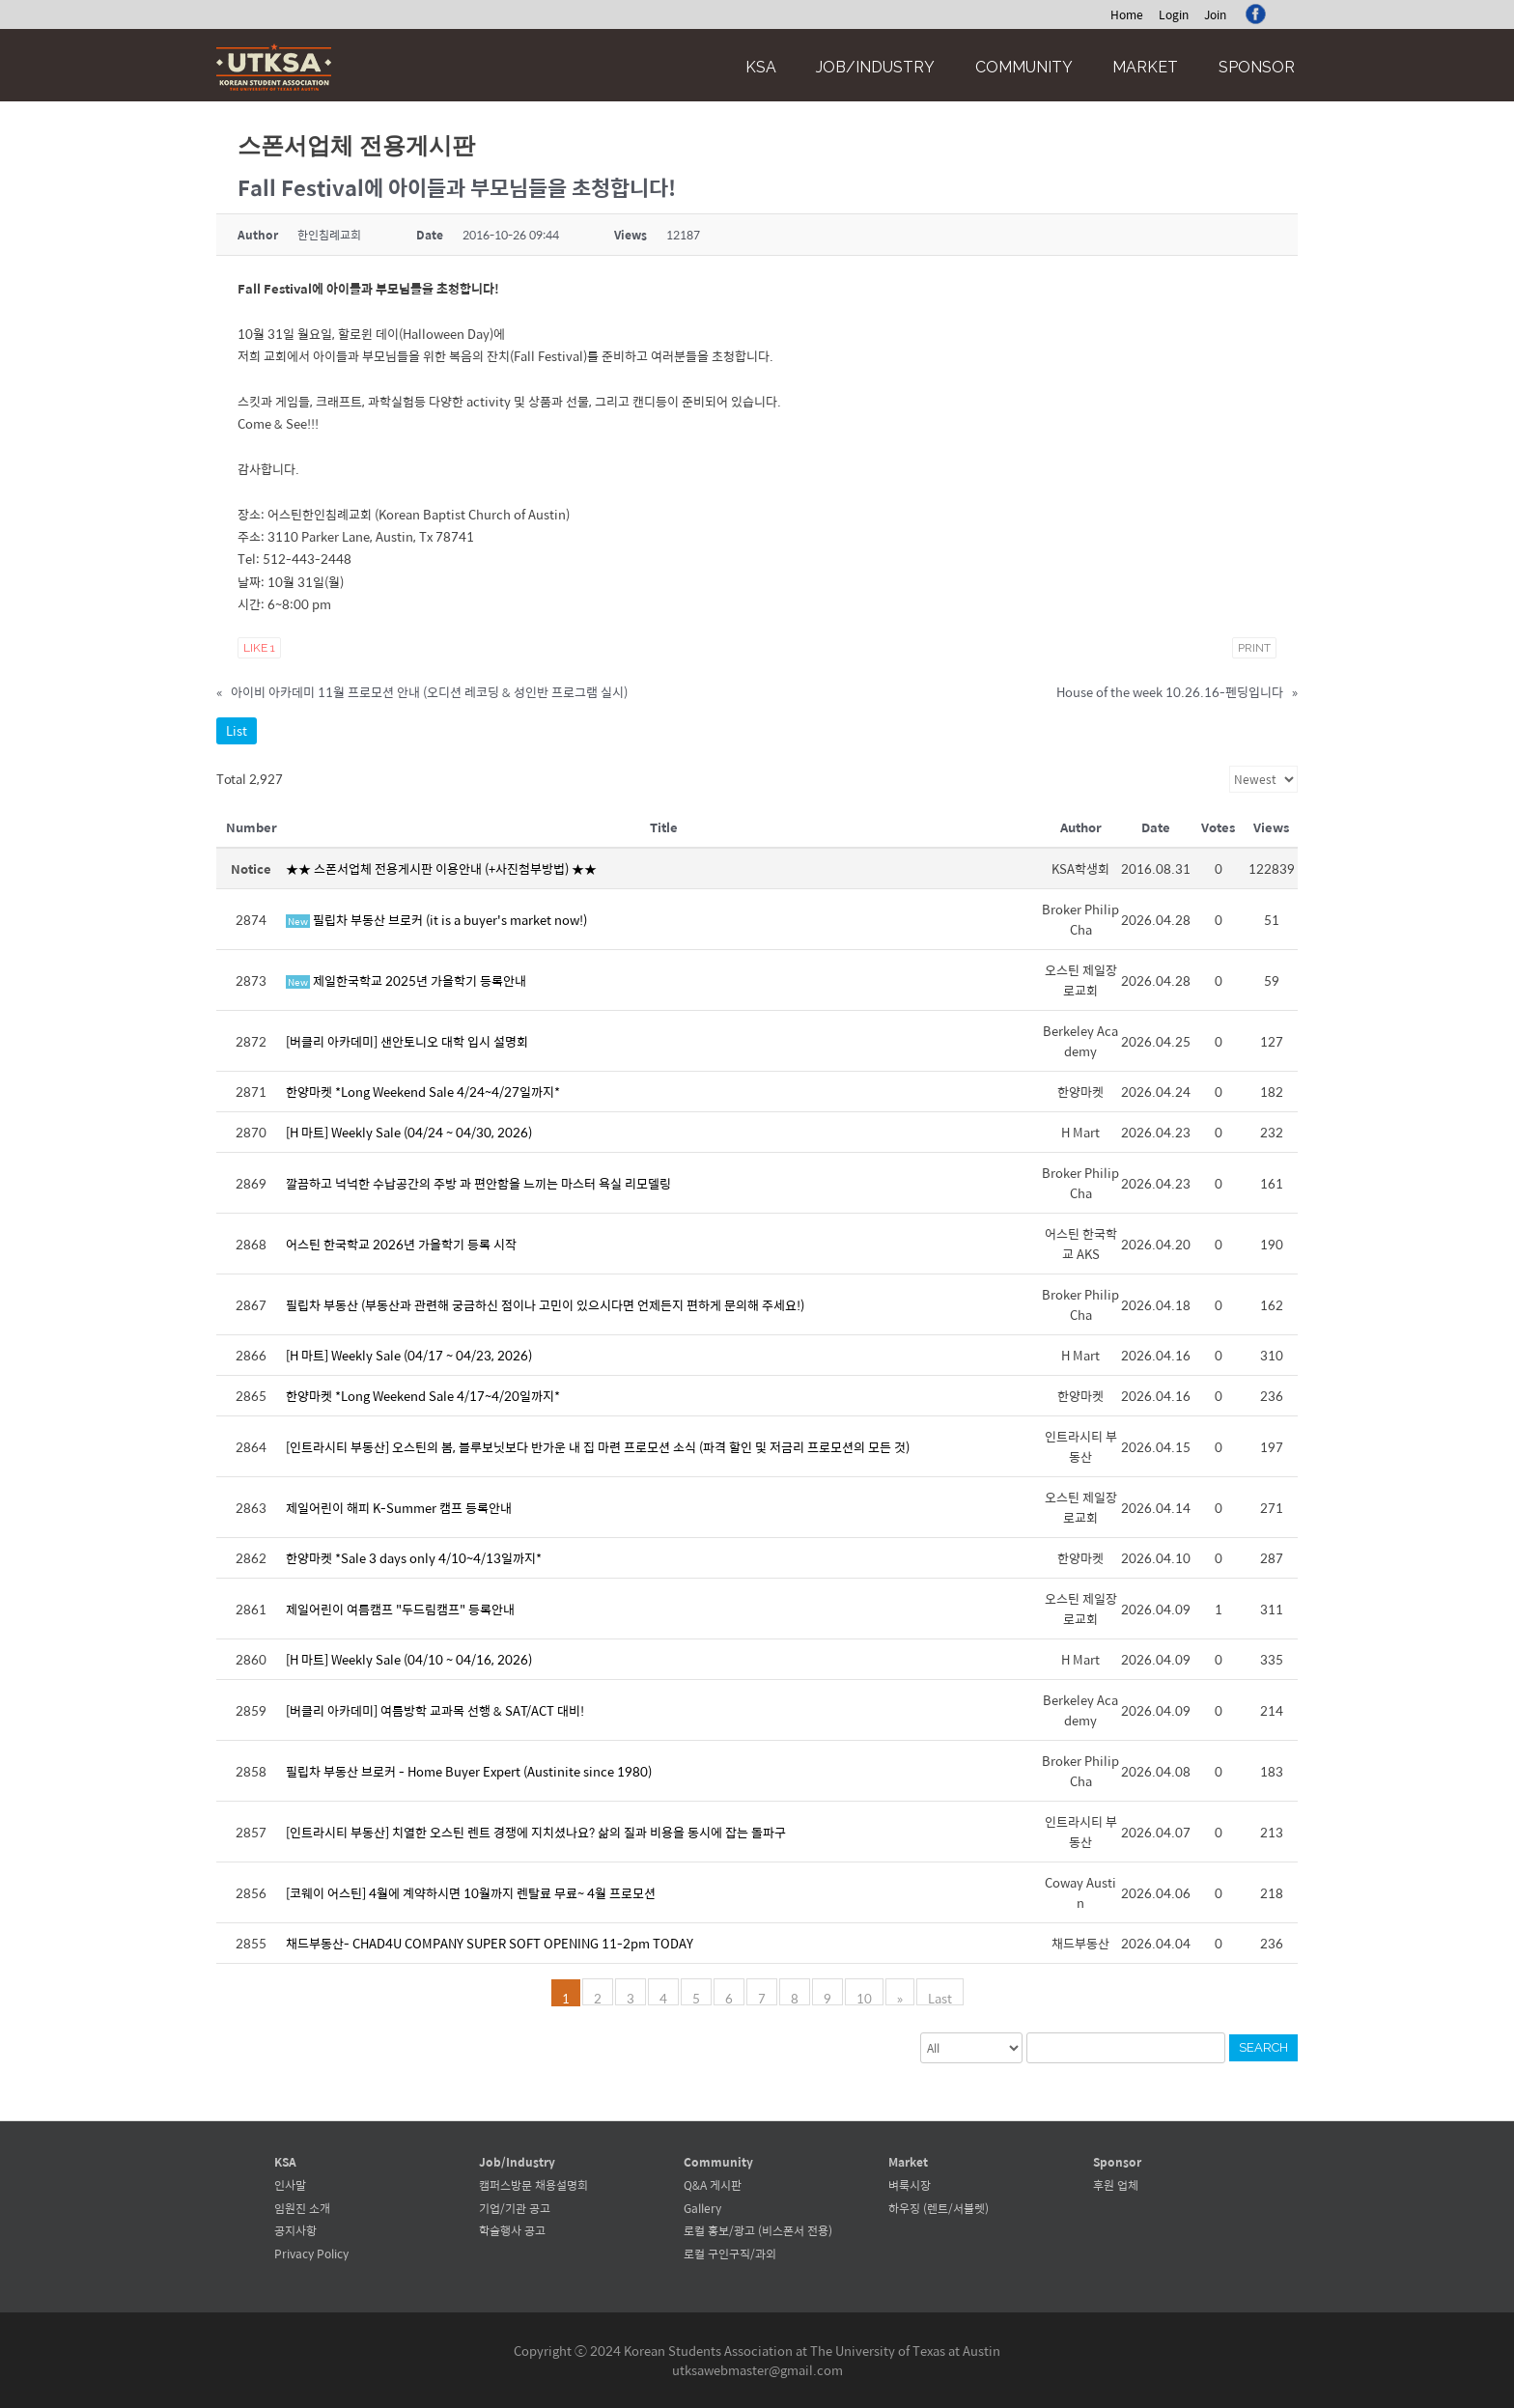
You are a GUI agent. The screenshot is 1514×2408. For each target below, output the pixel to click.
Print (1254, 648)
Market (1145, 67)
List (236, 730)
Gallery (702, 2208)
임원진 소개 (302, 2208)
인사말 (290, 2185)
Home (1126, 14)
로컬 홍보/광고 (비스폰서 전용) (758, 2230)
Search (1263, 2047)
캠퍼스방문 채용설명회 (533, 2185)
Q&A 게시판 (713, 2185)
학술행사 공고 (512, 2230)
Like (259, 648)
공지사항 (295, 2230)
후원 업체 (1115, 2185)
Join (1215, 14)
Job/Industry (875, 67)
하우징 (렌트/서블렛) (938, 2208)
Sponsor (1257, 67)
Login (1174, 14)
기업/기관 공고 (514, 2208)
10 (864, 1996)
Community (1024, 67)
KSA (760, 67)
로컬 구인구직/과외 (730, 2253)
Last (940, 1996)
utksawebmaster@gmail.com (757, 2370)
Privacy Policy (311, 2253)
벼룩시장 (909, 2185)
